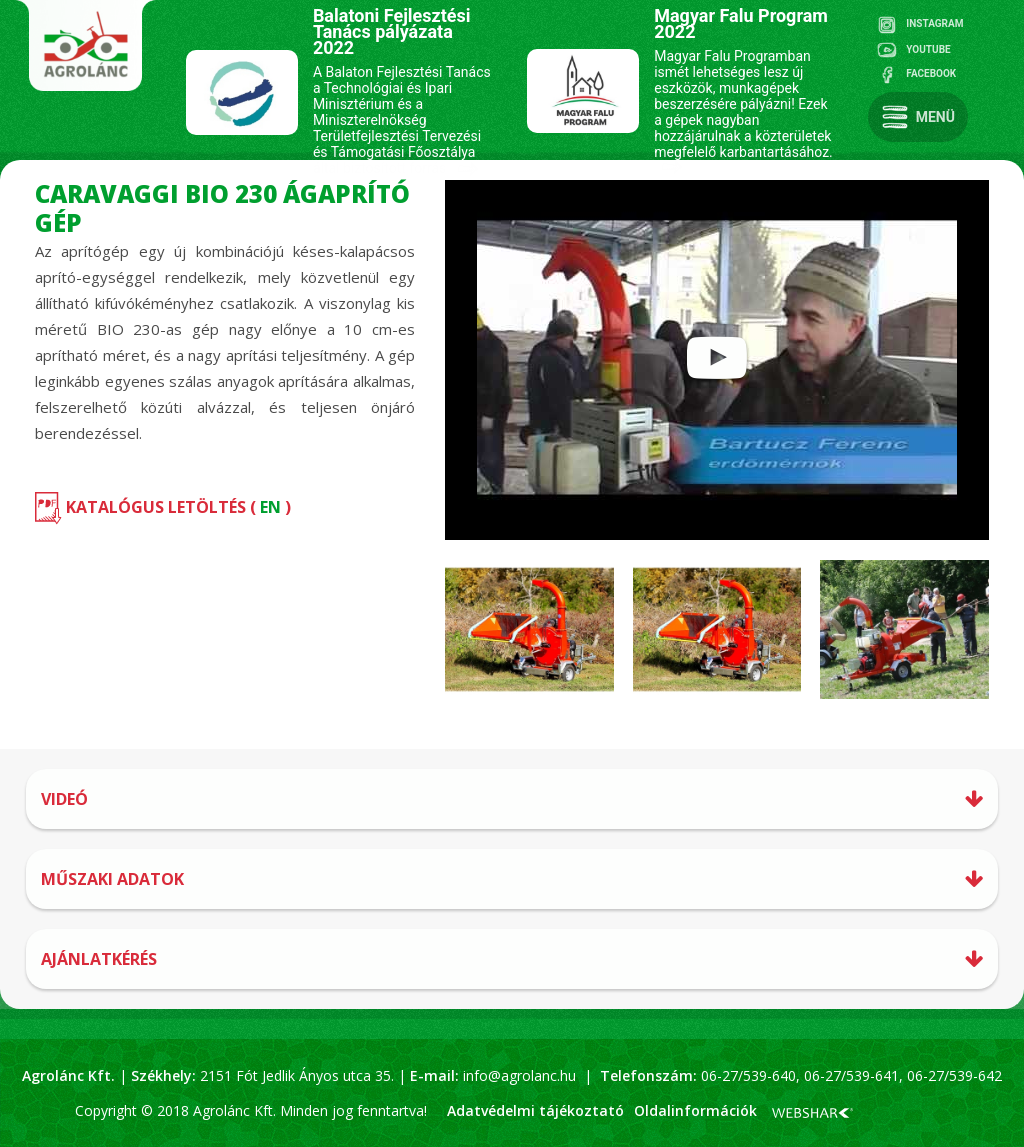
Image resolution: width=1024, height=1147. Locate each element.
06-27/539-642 (954, 1075)
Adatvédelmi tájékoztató (535, 1110)
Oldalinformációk (695, 1110)
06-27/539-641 (849, 1075)
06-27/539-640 (748, 1075)
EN (270, 507)
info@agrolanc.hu (519, 1075)
